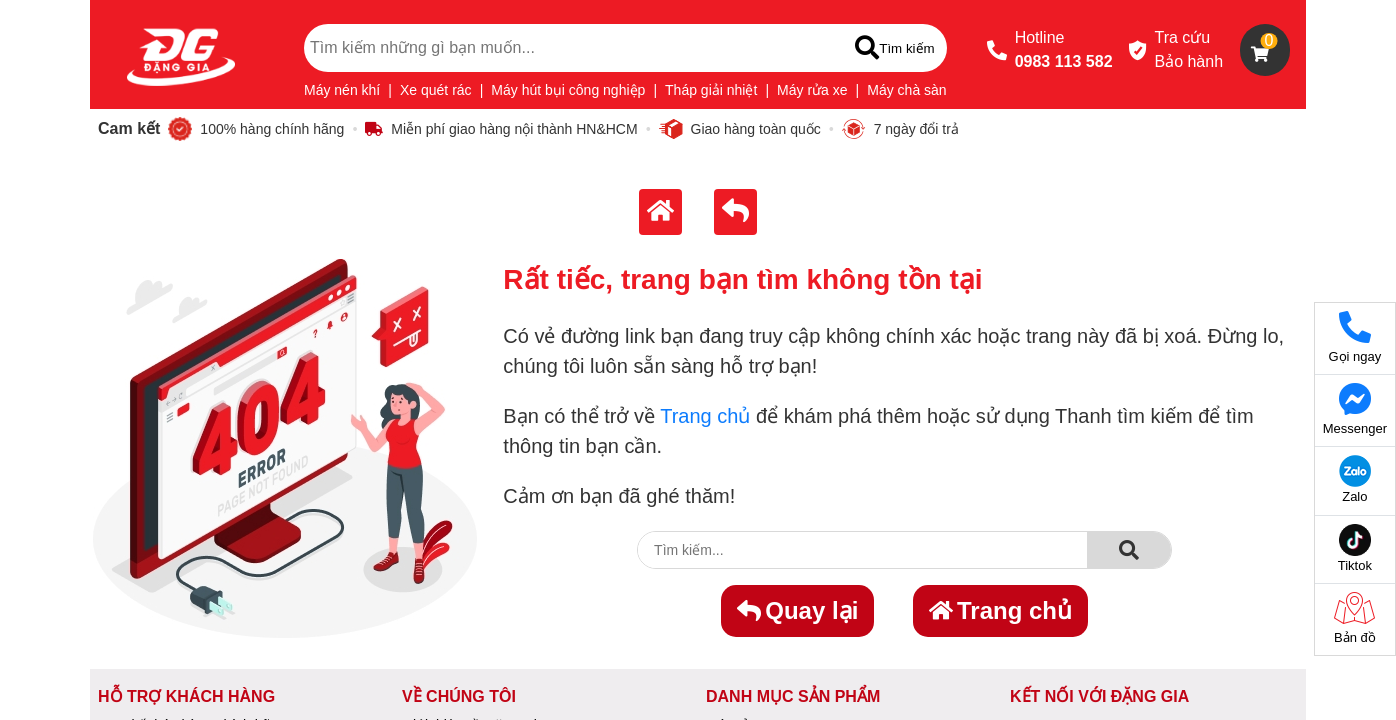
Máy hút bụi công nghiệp (568, 90)
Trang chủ (705, 416)
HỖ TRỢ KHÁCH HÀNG (186, 696)
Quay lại (797, 610)
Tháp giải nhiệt (711, 90)
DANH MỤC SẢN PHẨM (793, 696)
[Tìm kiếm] (894, 48)
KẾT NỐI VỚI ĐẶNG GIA (1099, 696)
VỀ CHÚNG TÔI (459, 696)
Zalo (1355, 479)
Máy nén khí (342, 90)
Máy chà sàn (906, 90)
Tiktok (1355, 548)
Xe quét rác (436, 90)
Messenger (1355, 409)
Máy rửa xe (812, 90)
